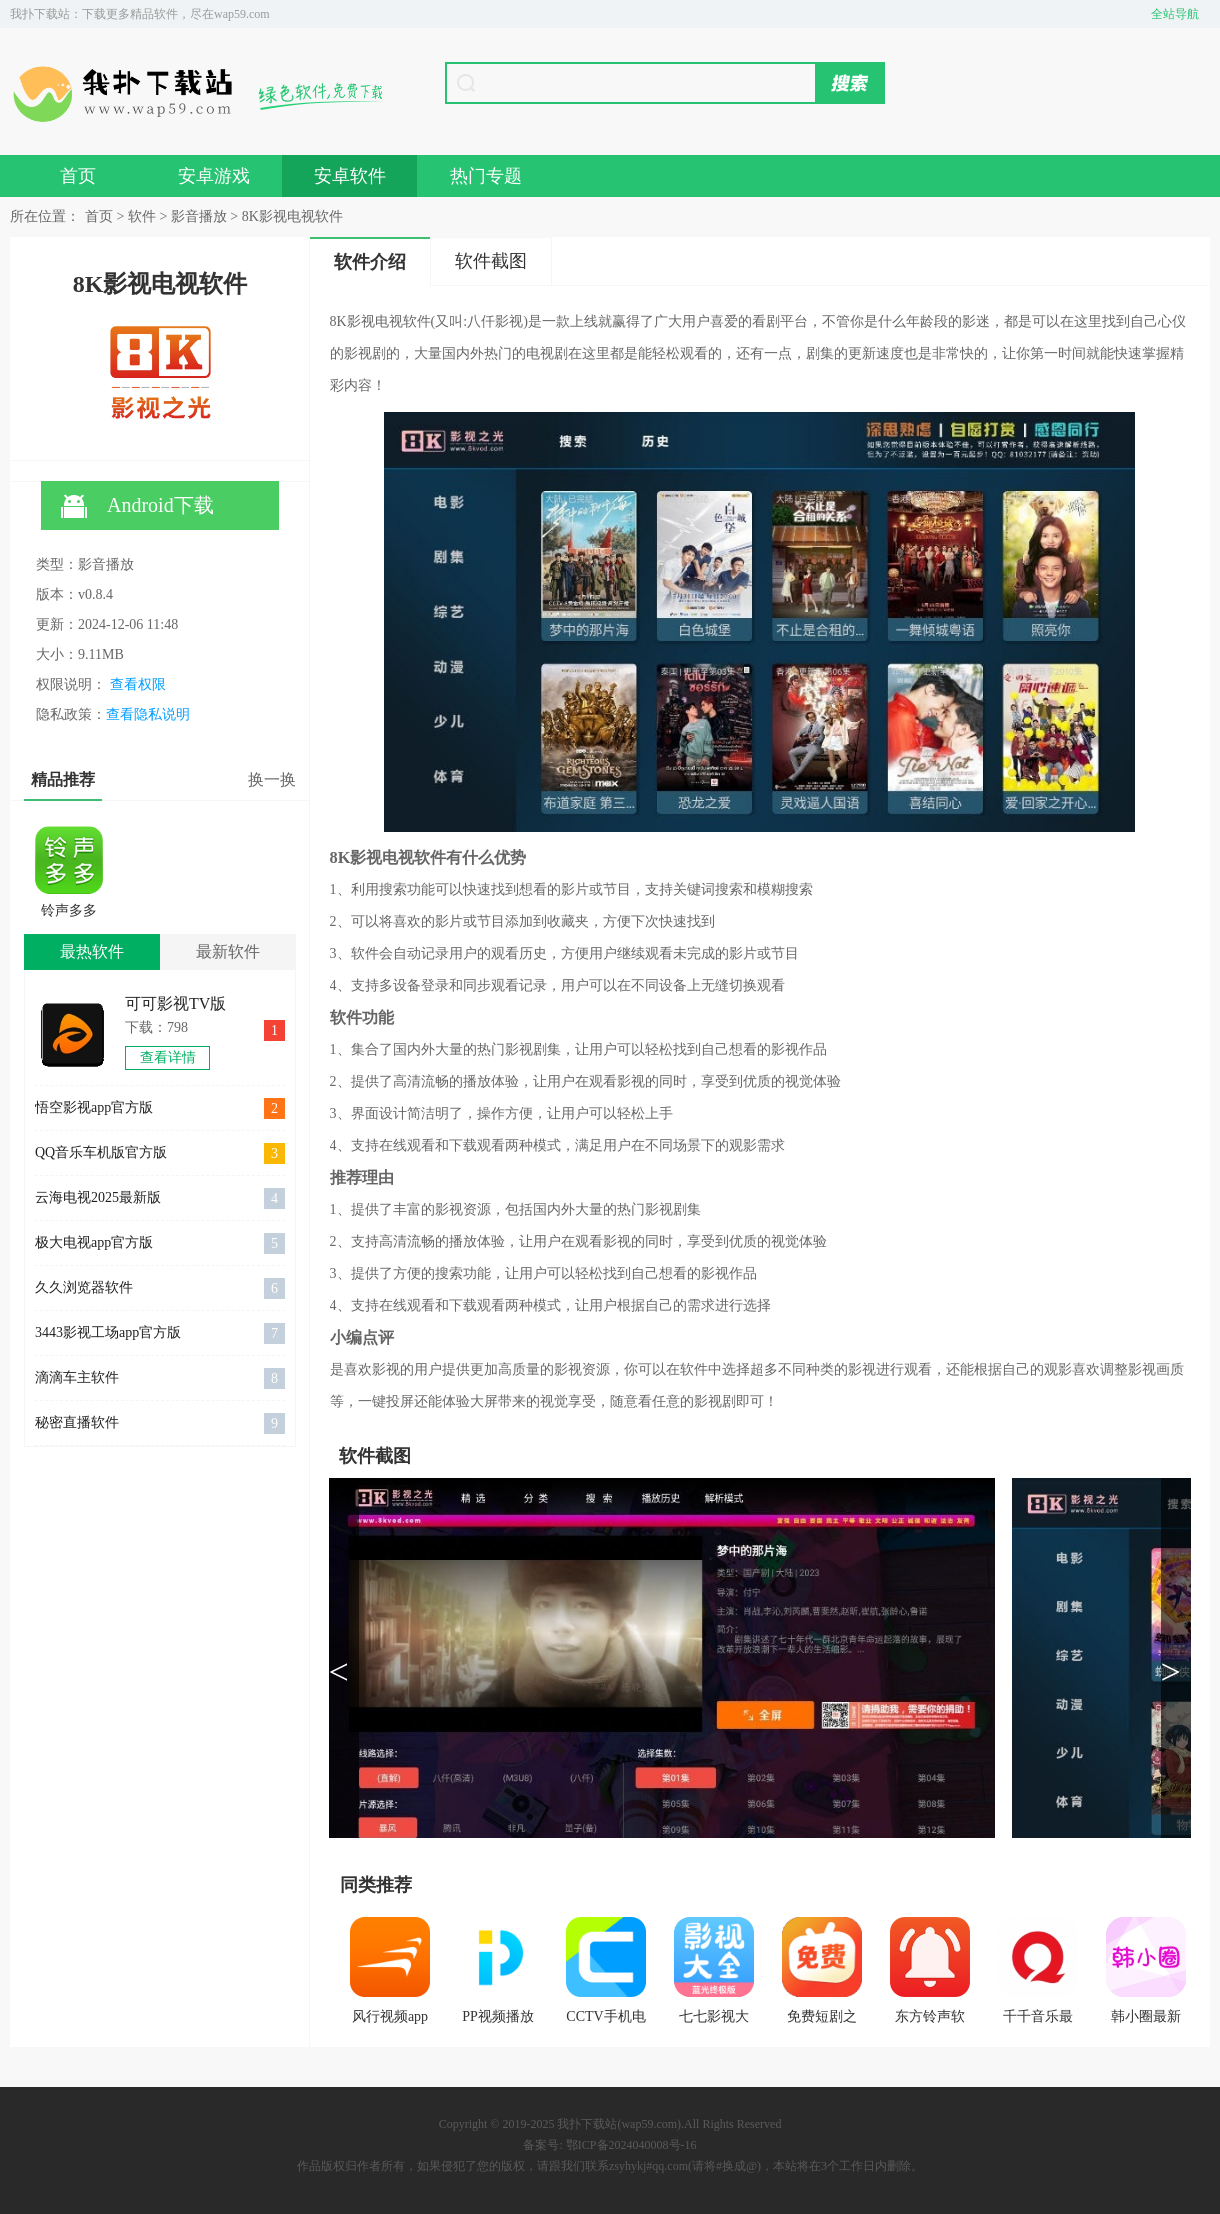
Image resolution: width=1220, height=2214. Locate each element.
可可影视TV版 (175, 1003)
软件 (142, 216)
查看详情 (168, 1057)
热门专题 (486, 176)
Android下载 (137, 506)
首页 (78, 176)
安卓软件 (350, 176)
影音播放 (199, 216)
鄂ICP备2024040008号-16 (631, 2145)
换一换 (272, 779)
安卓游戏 (214, 176)
